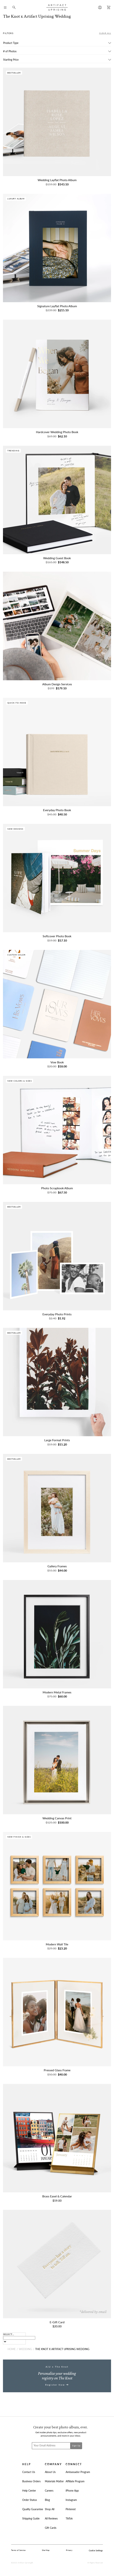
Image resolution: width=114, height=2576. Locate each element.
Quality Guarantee (32, 2509)
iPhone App (72, 2490)
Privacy (69, 2550)
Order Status (29, 2499)
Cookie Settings (96, 2550)
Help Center (29, 2490)
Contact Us (28, 2472)
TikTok (69, 2518)
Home (12, 2349)
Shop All (49, 2509)
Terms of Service (18, 2550)
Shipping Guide (30, 2518)
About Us (50, 2472)
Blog (47, 2499)
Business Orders (31, 2481)
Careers (49, 2490)
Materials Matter (54, 2481)
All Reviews (51, 2518)
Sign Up (76, 2445)
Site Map (45, 2550)
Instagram (71, 2499)
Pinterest (71, 2509)
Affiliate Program (75, 2481)
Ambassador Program (78, 2472)
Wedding (25, 2349)
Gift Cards (50, 2527)
